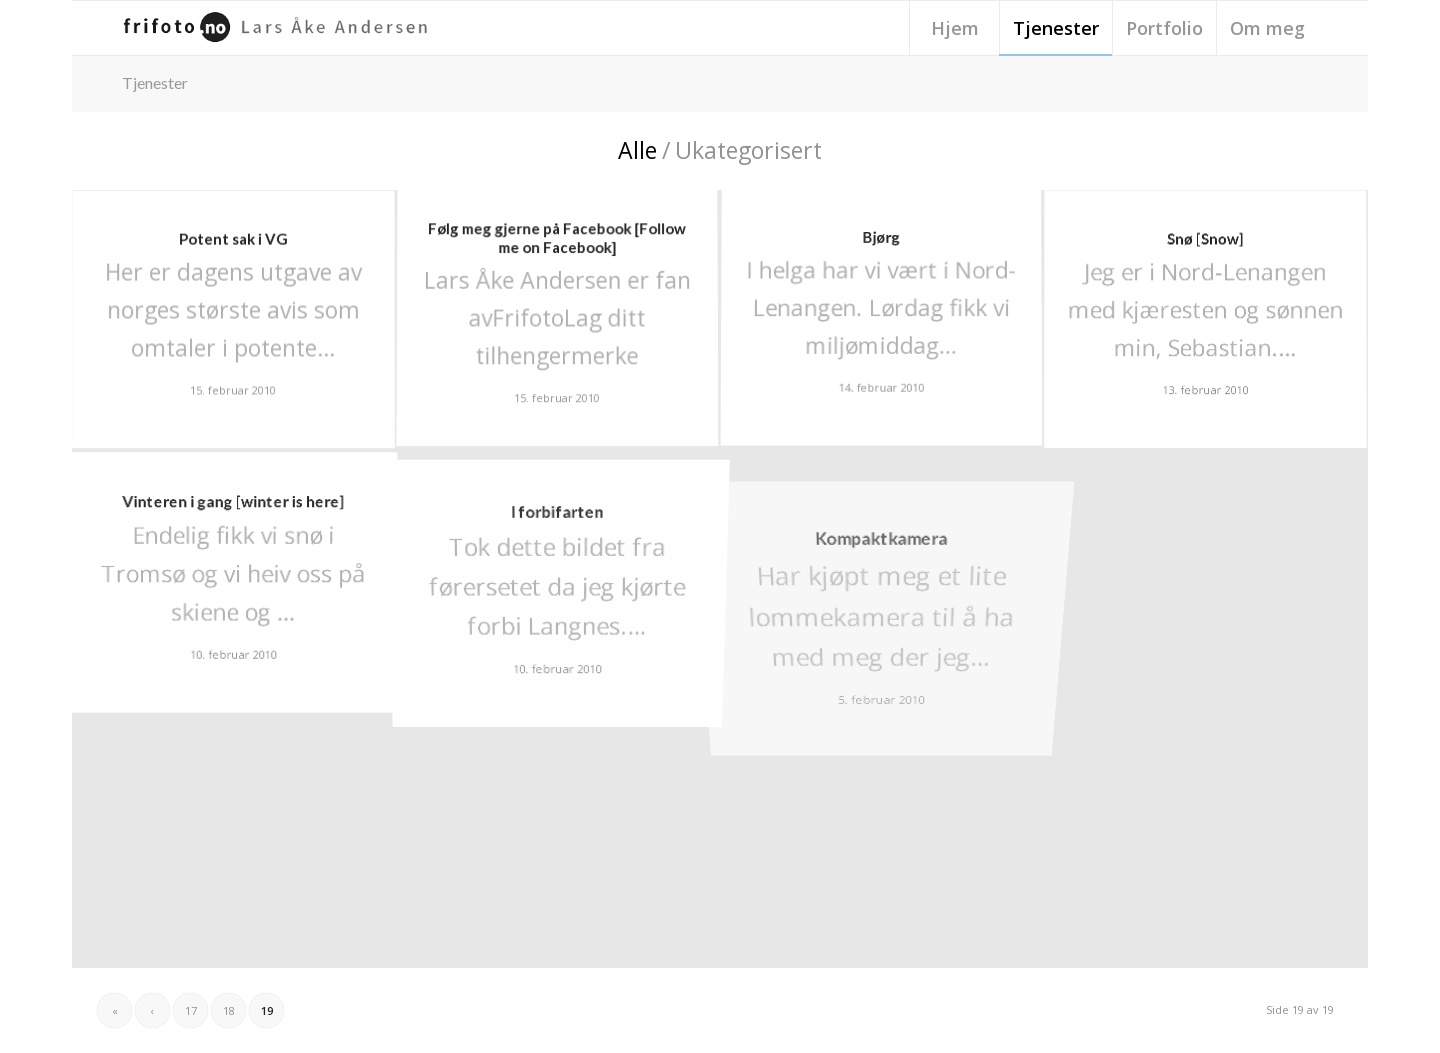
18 (229, 1010)
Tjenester (155, 82)
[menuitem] (954, 28)
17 (191, 1010)
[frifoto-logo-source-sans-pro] (280, 28)
